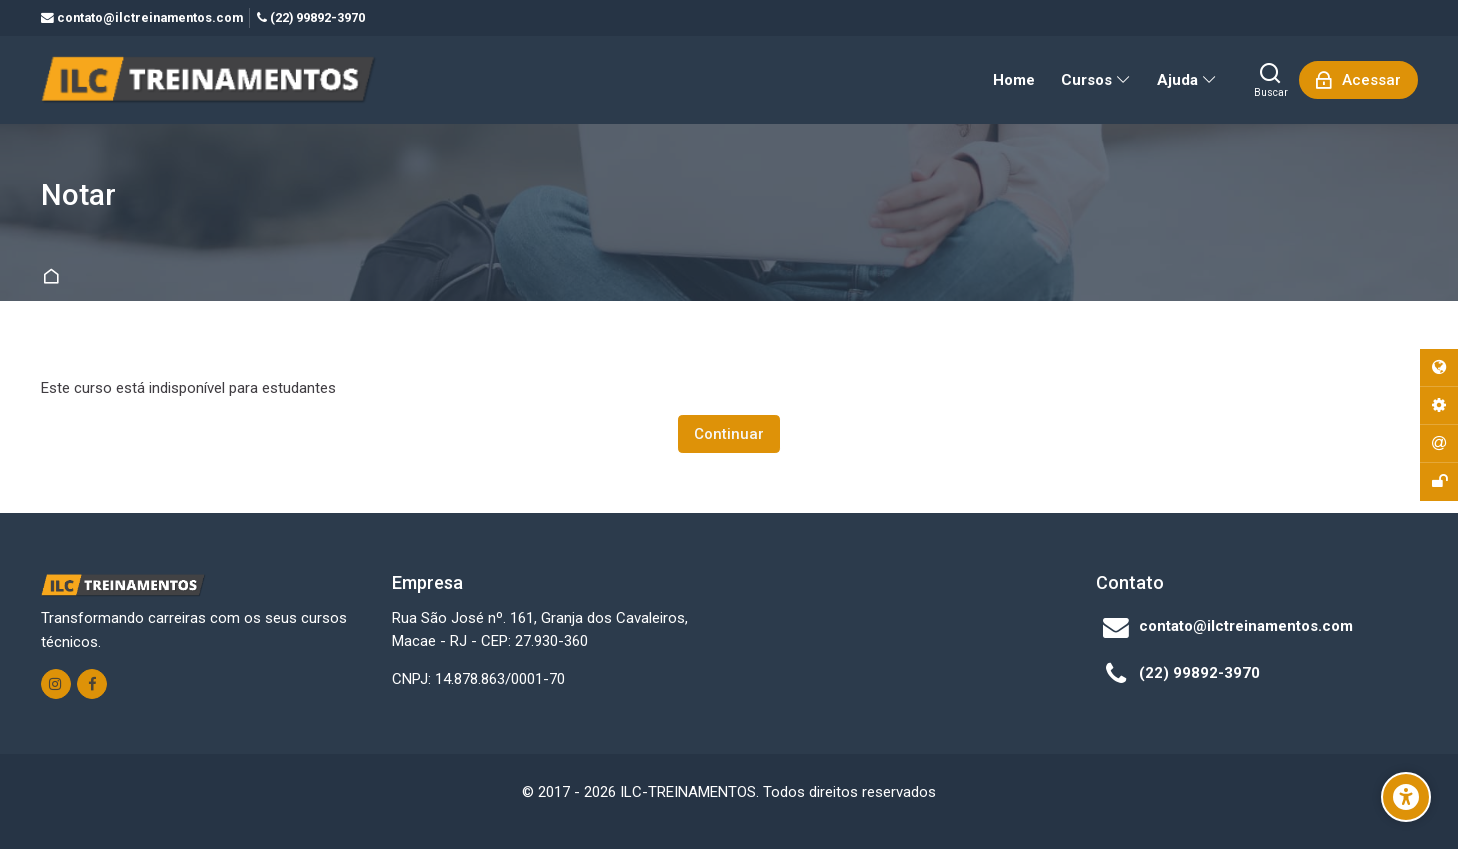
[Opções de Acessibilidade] (1406, 797)
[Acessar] (1358, 80)
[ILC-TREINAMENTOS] (209, 80)
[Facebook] (92, 684)
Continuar (729, 434)
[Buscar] (1271, 80)
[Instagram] (56, 684)
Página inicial (54, 277)
